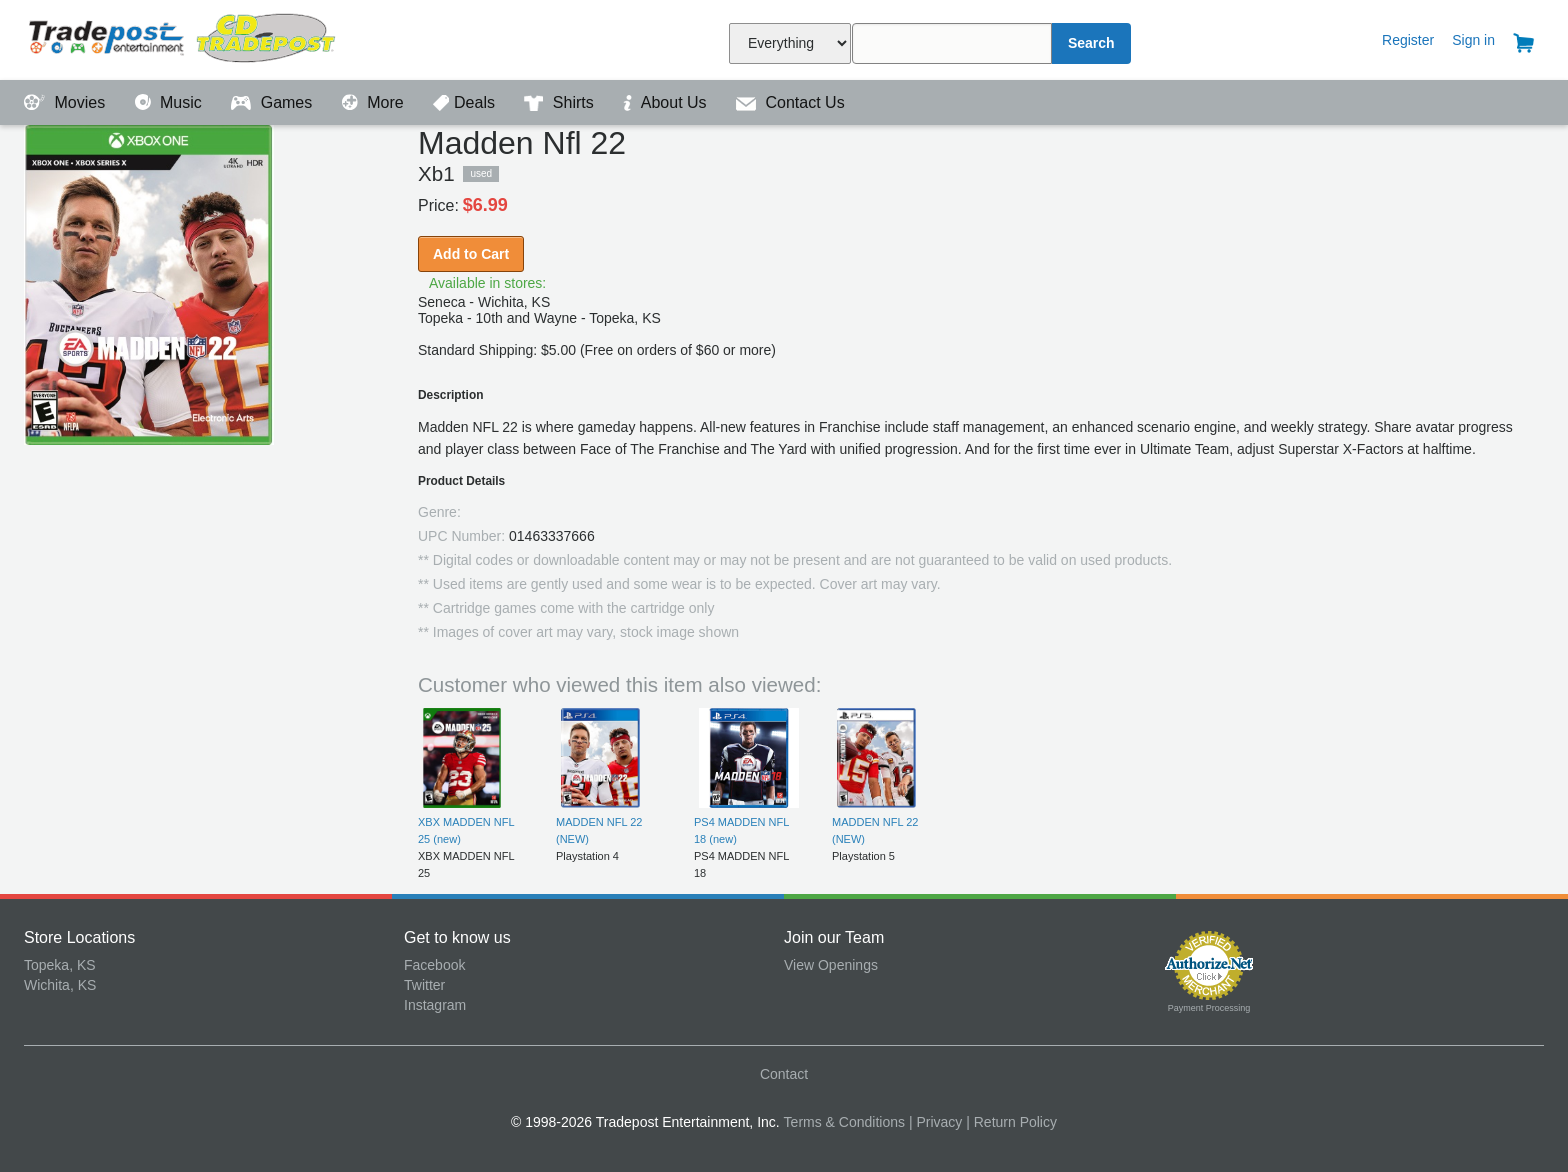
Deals (466, 102)
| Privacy (935, 1122)
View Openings (831, 965)
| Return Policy (1011, 1122)
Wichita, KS (60, 985)
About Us (667, 102)
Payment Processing (1209, 1008)
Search (1091, 43)
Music (171, 102)
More (375, 102)
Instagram (435, 1005)
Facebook (434, 965)
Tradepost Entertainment (214, 37)
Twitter (424, 985)
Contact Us (790, 102)
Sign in (1473, 40)
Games (273, 102)
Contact (784, 1074)
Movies (67, 102)
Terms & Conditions (844, 1122)
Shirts (561, 102)
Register (1408, 40)
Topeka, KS (60, 965)
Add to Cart (471, 254)
